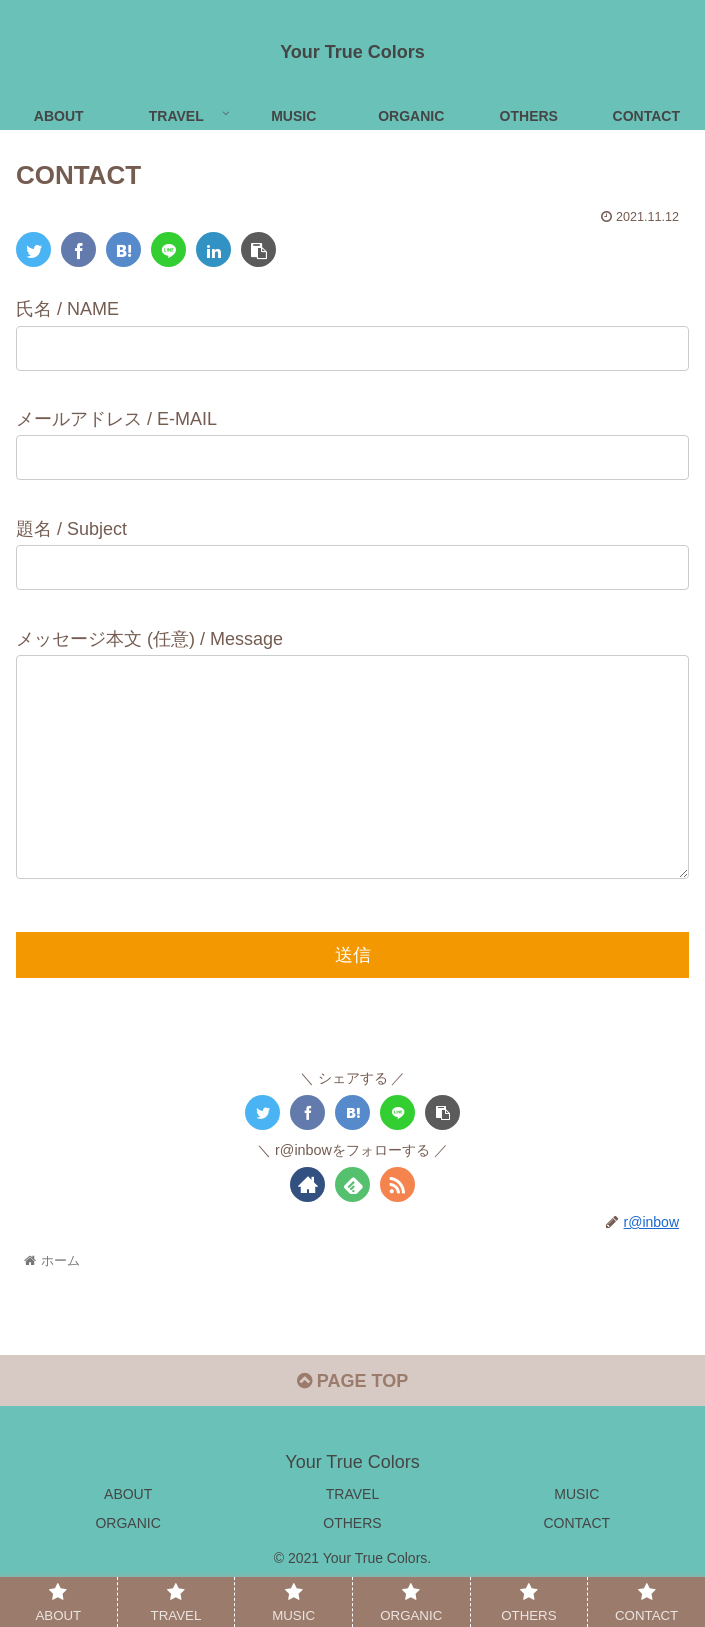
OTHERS (352, 1563)
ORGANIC (127, 1563)
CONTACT (577, 1563)
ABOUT (128, 1534)
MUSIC (576, 1534)
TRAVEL (352, 1534)
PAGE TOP (352, 1421)
